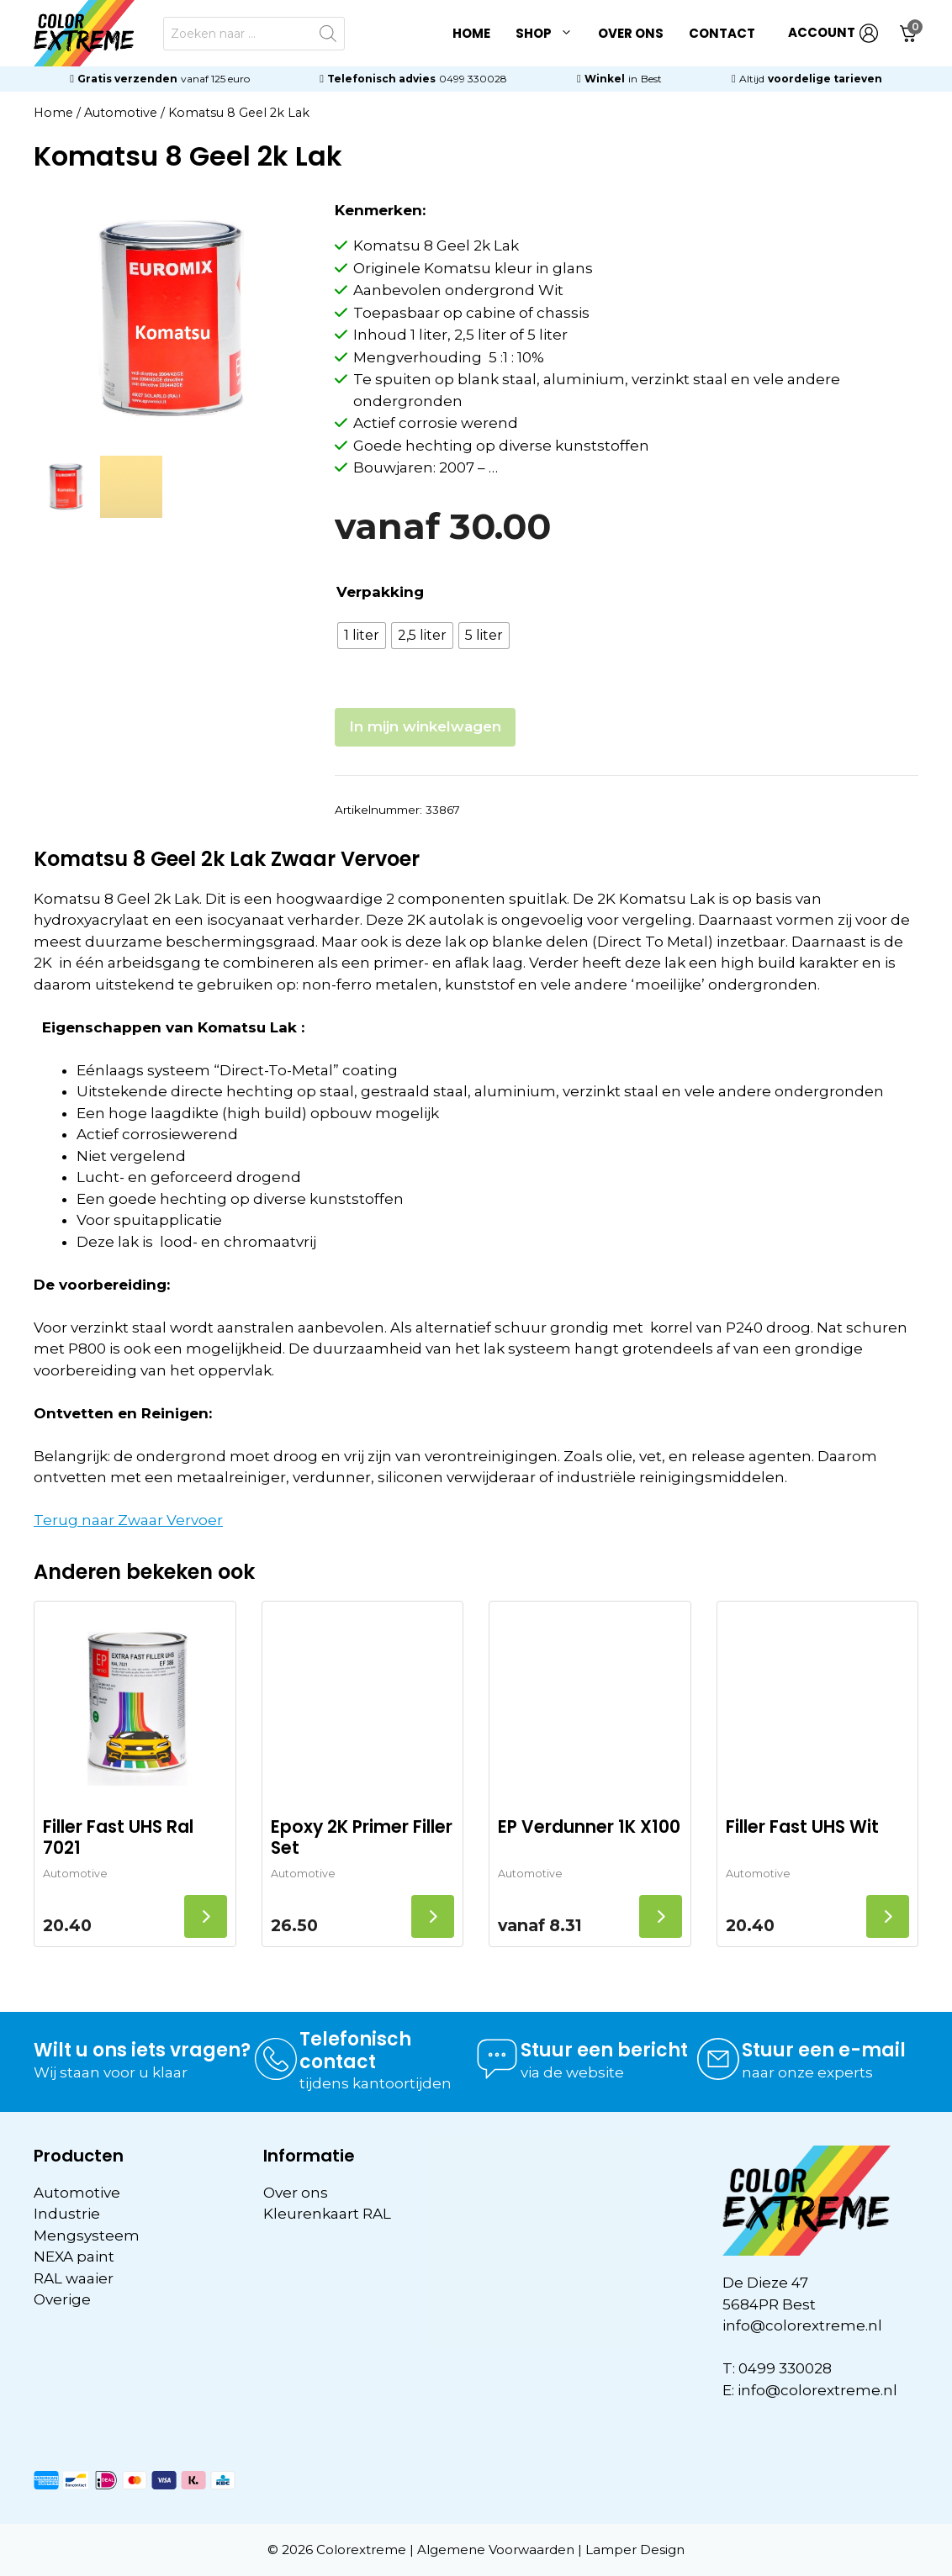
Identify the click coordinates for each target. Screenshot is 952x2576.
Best (651, 78)
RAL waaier (74, 2278)
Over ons (631, 33)
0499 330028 (473, 78)
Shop (550, 33)
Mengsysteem (87, 2235)
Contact (722, 33)
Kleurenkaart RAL (327, 2213)
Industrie (67, 2213)
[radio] (361, 635)
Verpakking (380, 591)
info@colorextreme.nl (802, 2325)
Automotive (120, 112)
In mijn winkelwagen (425, 726)
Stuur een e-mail (824, 2050)
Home (471, 33)
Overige (62, 2299)
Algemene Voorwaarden (495, 2550)
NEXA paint (74, 2256)
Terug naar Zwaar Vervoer (128, 1520)
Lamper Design (635, 2550)
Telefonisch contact (355, 2050)
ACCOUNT (833, 33)
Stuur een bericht (604, 2050)
